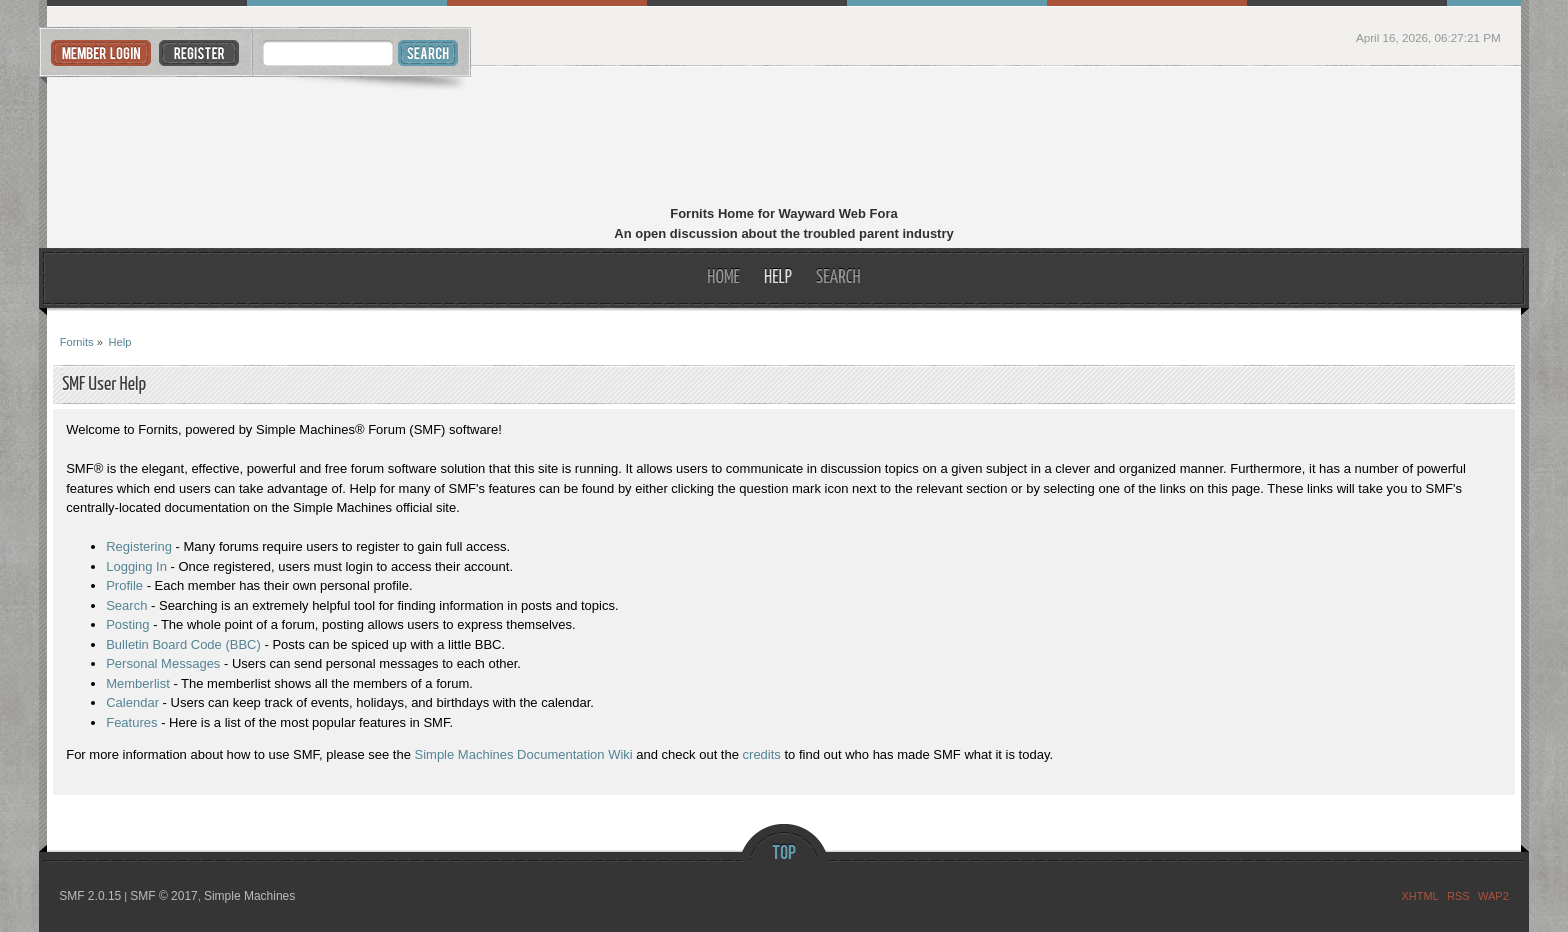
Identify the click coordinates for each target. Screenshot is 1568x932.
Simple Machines (249, 896)
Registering (139, 546)
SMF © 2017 (164, 896)
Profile (124, 585)
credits (762, 754)
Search (126, 605)
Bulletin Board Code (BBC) (183, 644)
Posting (127, 624)
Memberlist (138, 683)
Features (131, 722)
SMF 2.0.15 (90, 896)
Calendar (132, 702)
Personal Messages (163, 663)
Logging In (136, 566)
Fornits (784, 138)
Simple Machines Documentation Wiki (524, 754)
